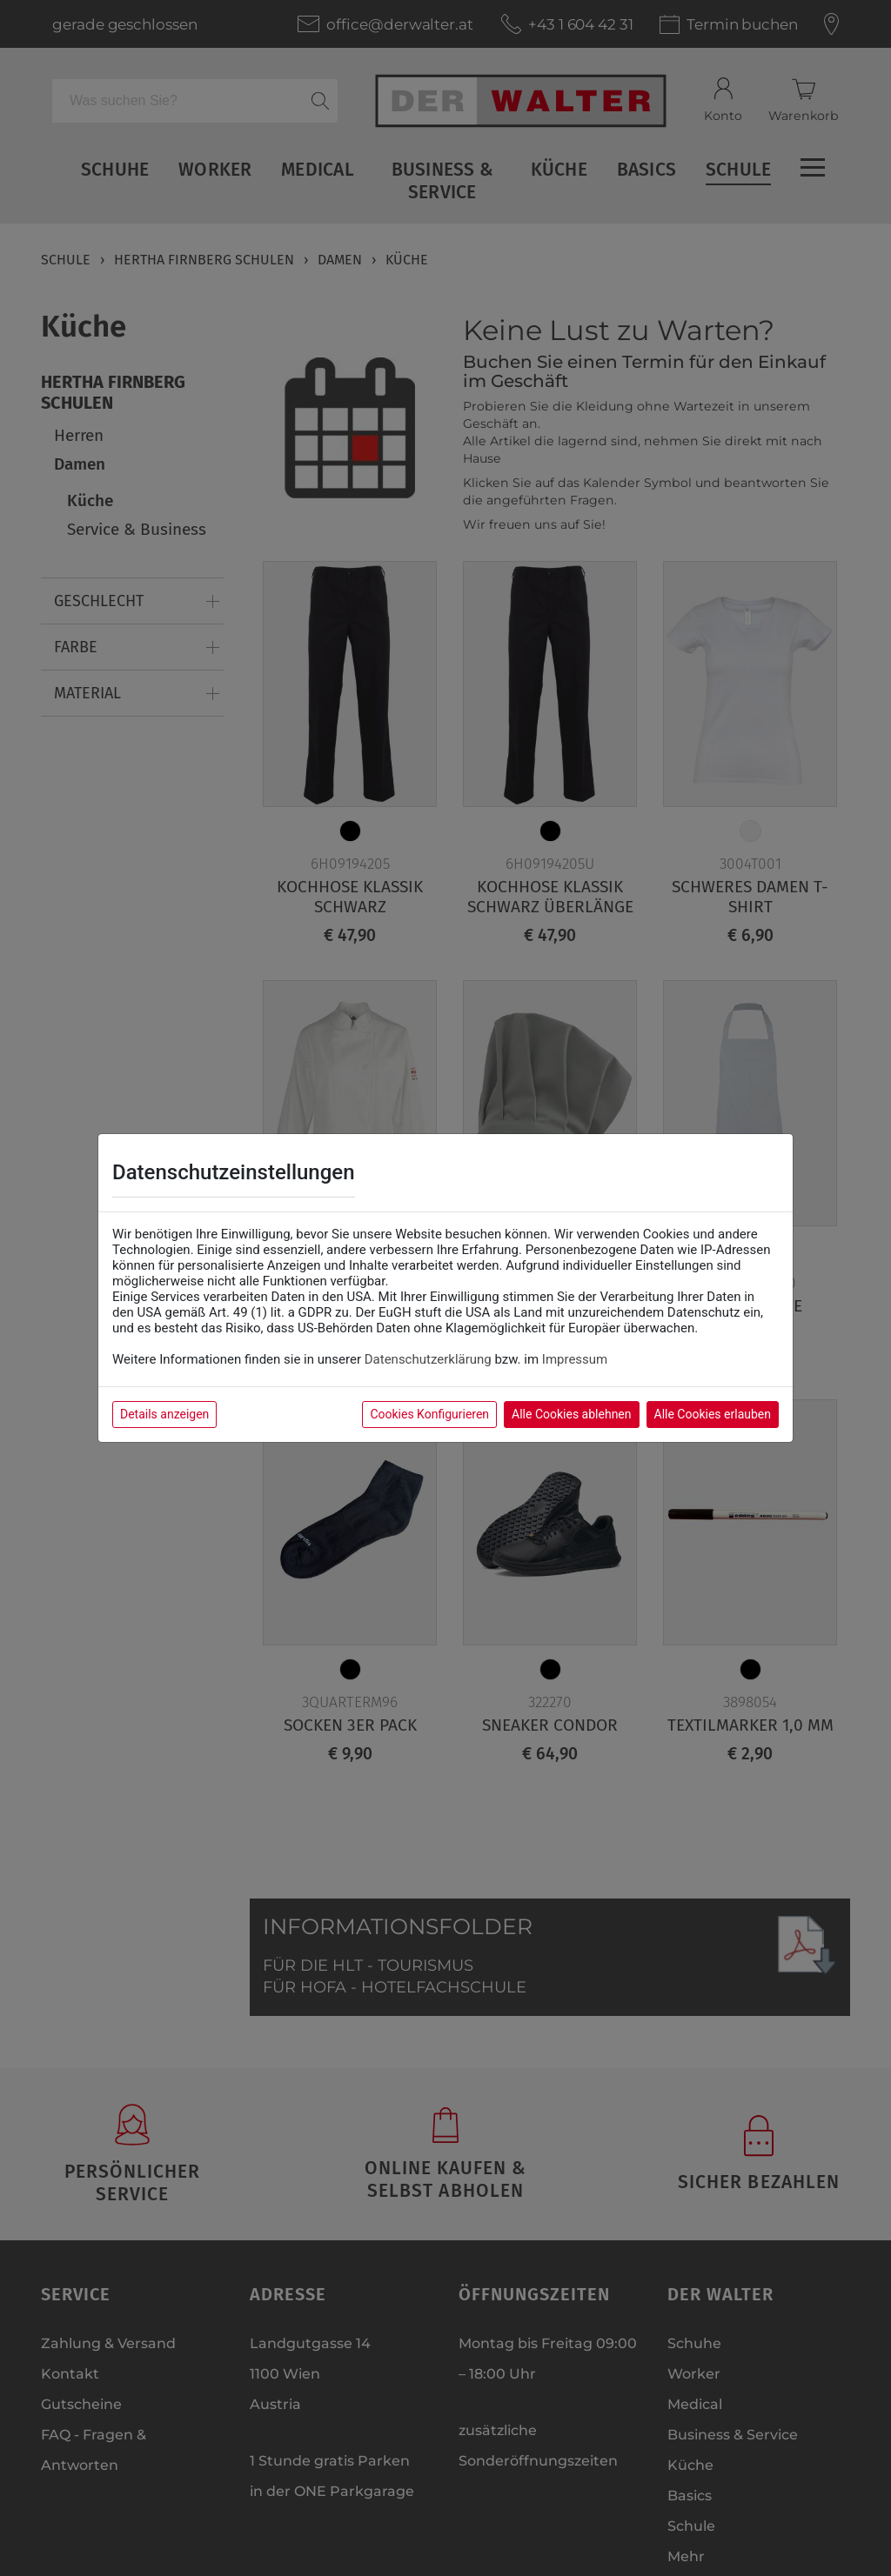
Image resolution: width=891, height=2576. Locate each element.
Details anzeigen (164, 1414)
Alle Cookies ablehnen (571, 1414)
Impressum (574, 1359)
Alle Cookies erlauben (712, 1414)
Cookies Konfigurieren (429, 1414)
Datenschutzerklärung (428, 1359)
